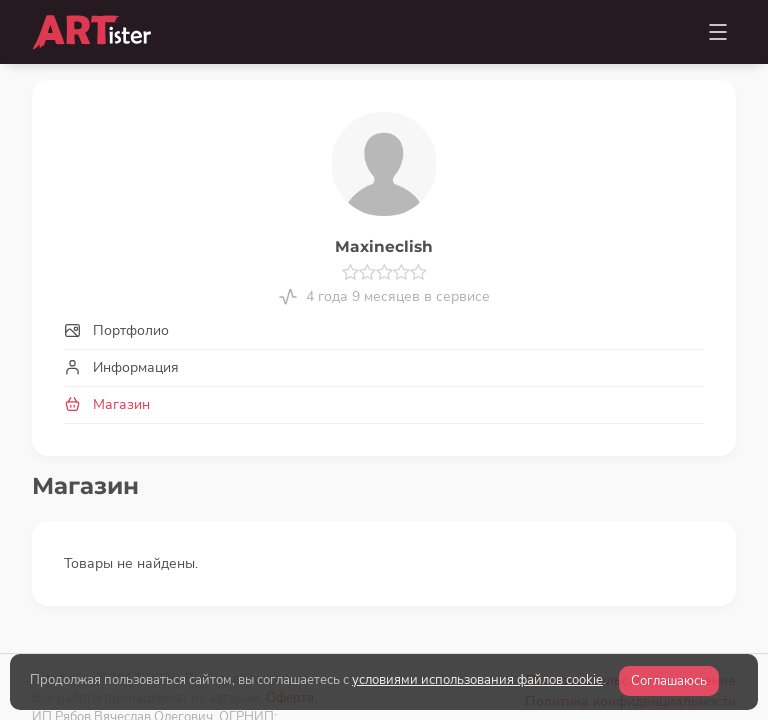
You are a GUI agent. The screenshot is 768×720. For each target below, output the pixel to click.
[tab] (384, 330)
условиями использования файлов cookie (477, 680)
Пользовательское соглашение (631, 618)
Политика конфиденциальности (630, 639)
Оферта (290, 635)
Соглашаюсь (669, 681)
